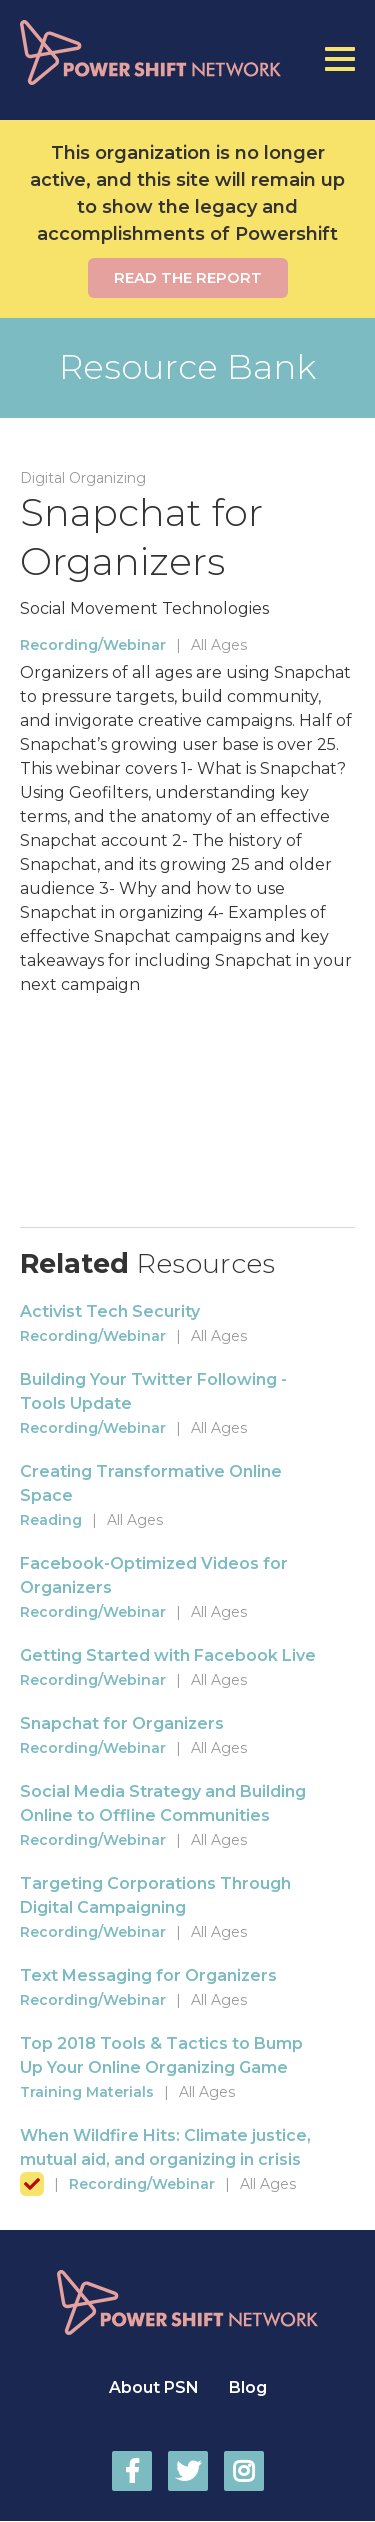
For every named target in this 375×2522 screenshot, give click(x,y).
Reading (51, 1520)
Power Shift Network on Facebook (132, 2471)
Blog (248, 2387)
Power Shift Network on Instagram (244, 2471)
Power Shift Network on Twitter (188, 2471)
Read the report (188, 277)
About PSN (154, 2387)
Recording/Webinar (93, 645)
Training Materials (87, 2092)
